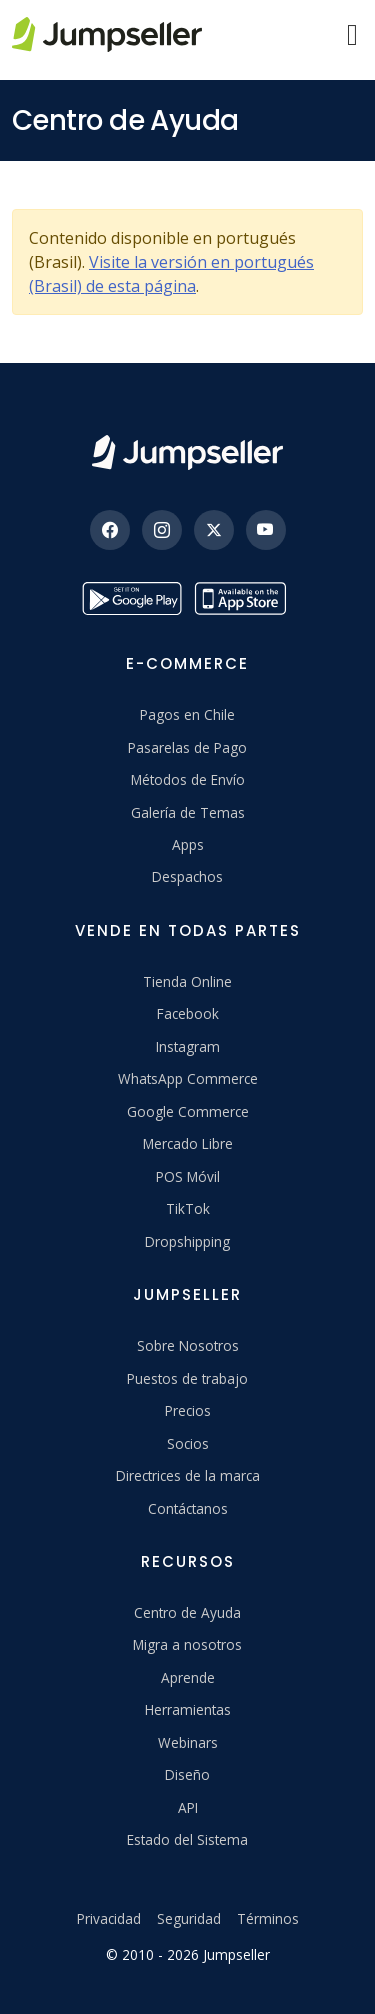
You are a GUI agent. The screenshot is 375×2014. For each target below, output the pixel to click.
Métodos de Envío (188, 779)
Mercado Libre (188, 1143)
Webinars (188, 1742)
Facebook (188, 1013)
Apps (188, 844)
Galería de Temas (188, 812)
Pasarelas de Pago (187, 747)
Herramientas (188, 1709)
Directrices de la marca (188, 1475)
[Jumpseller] (187, 452)
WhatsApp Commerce (188, 1078)
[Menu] (352, 35)
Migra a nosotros (187, 1644)
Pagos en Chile (187, 714)
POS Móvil (188, 1176)
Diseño (187, 1774)
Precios (188, 1410)
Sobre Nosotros (188, 1345)
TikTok (188, 1208)
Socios (188, 1443)
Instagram (188, 1046)
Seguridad (189, 1918)
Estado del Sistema (187, 1839)
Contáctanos (188, 1508)
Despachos (187, 876)
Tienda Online (187, 981)
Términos (268, 1918)
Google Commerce (188, 1111)
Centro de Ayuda (187, 1612)
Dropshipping (187, 1241)
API (188, 1807)
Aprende (188, 1677)
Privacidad (109, 1918)
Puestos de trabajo (187, 1378)
